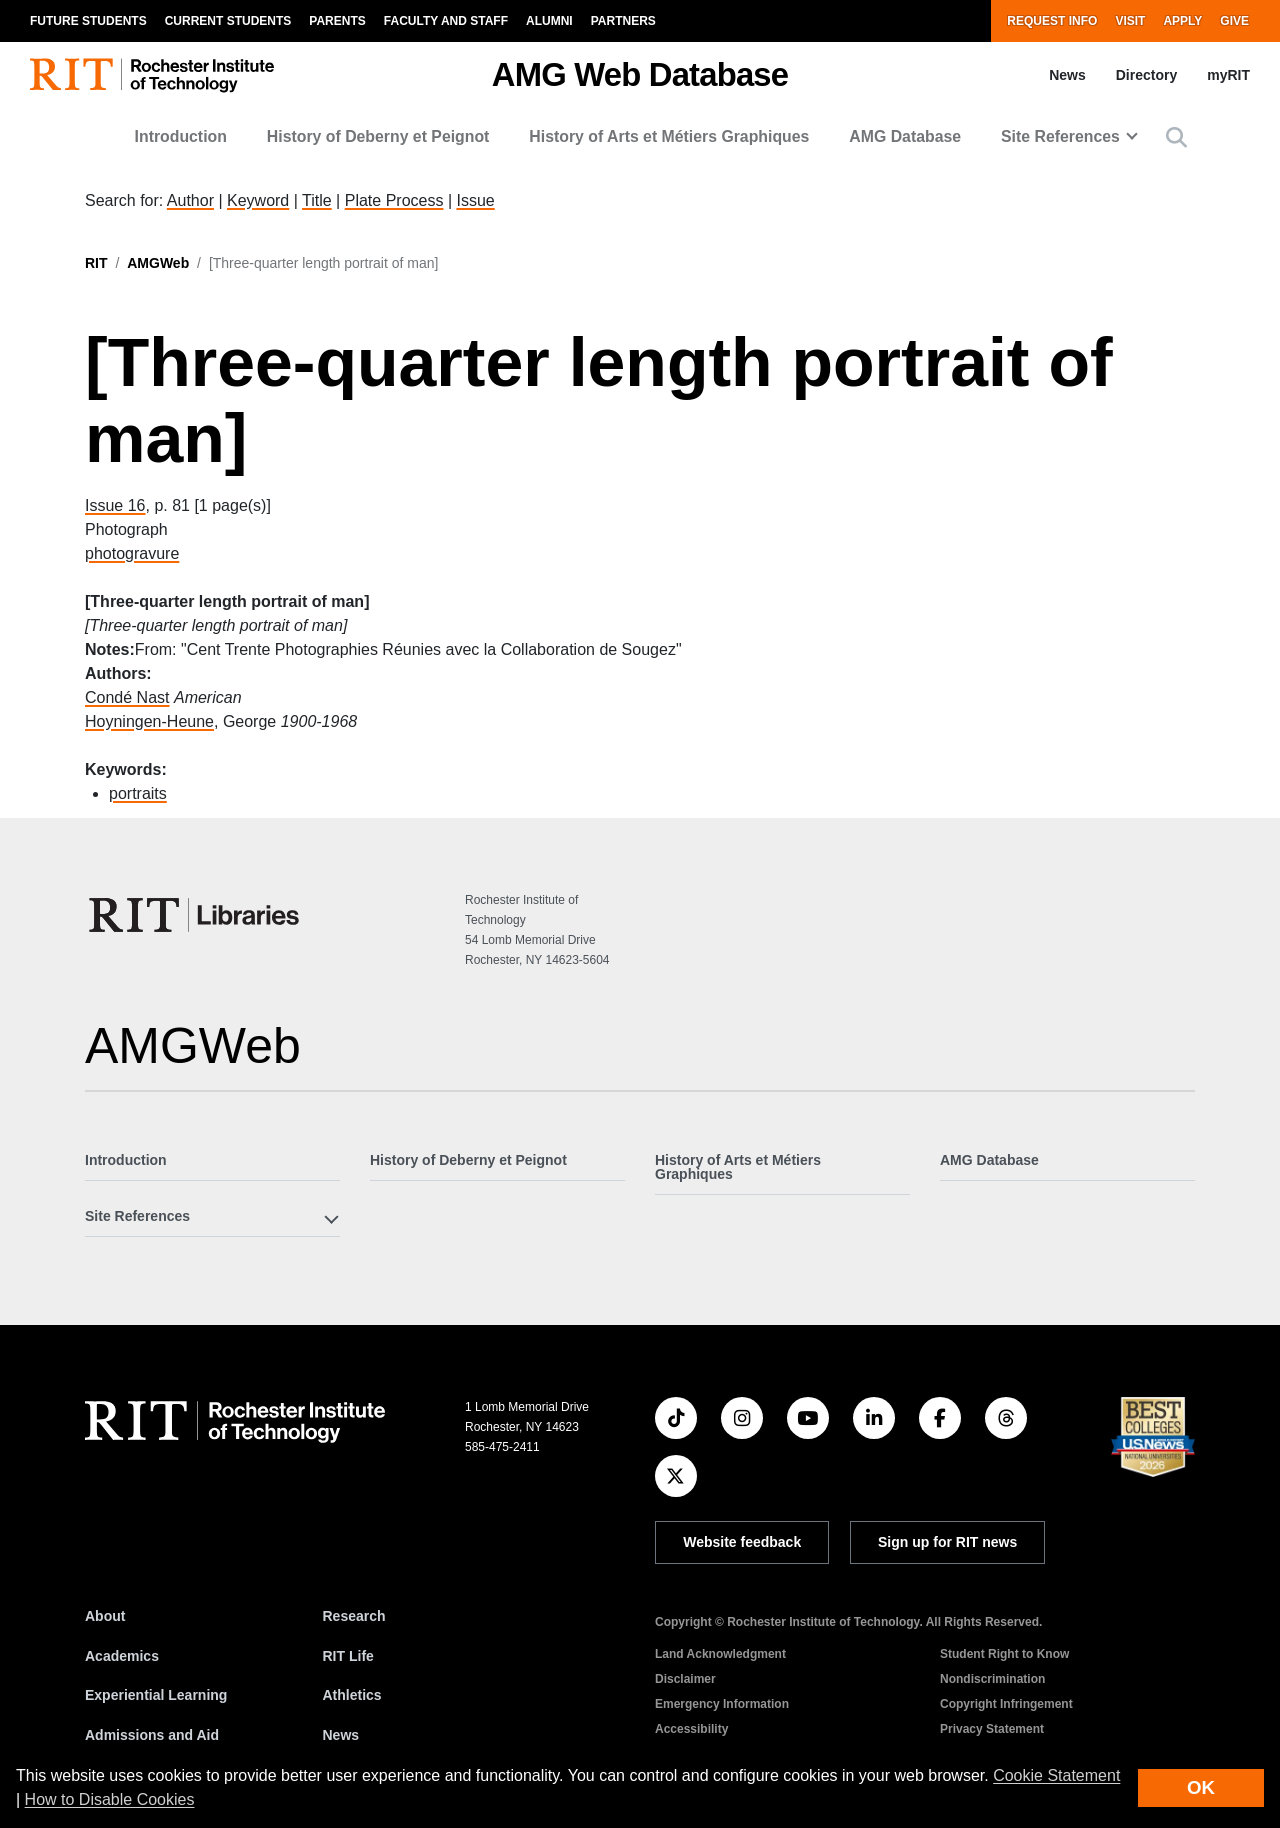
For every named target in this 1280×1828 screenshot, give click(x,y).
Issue (475, 200)
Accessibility (691, 1729)
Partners (623, 21)
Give (1234, 21)
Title (317, 200)
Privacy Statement (992, 1729)
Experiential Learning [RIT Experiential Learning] (156, 1695)
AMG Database (905, 136)
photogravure (132, 553)
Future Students (88, 21)
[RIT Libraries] (196, 915)
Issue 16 (115, 505)
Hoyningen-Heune (149, 721)
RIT (96, 263)
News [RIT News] (341, 1735)
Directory (1146, 75)
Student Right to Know (1004, 1654)
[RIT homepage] (152, 75)
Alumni (549, 21)
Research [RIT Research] (354, 1616)
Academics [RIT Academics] (122, 1656)
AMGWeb (158, 263)
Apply (1182, 21)
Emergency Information (722, 1704)
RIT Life (348, 1656)
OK (1201, 1787)
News (1067, 75)
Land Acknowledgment (720, 1654)
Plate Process (394, 200)
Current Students (228, 21)
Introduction (181, 136)
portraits (138, 793)
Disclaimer (685, 1679)
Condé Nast (127, 697)
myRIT (1228, 75)
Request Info (1052, 21)
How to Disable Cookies (110, 1799)
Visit (1130, 21)
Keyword (258, 200)
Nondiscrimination (992, 1679)
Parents (337, 21)
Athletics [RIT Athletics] (352, 1695)
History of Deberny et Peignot (378, 136)
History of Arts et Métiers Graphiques (669, 136)
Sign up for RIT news (947, 1542)
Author (190, 200)
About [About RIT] (105, 1616)
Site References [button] (1060, 136)
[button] (1176, 137)
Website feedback (742, 1542)
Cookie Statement (1056, 1775)
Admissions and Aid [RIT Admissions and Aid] (152, 1735)
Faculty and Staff (446, 21)
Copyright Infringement (1006, 1704)
